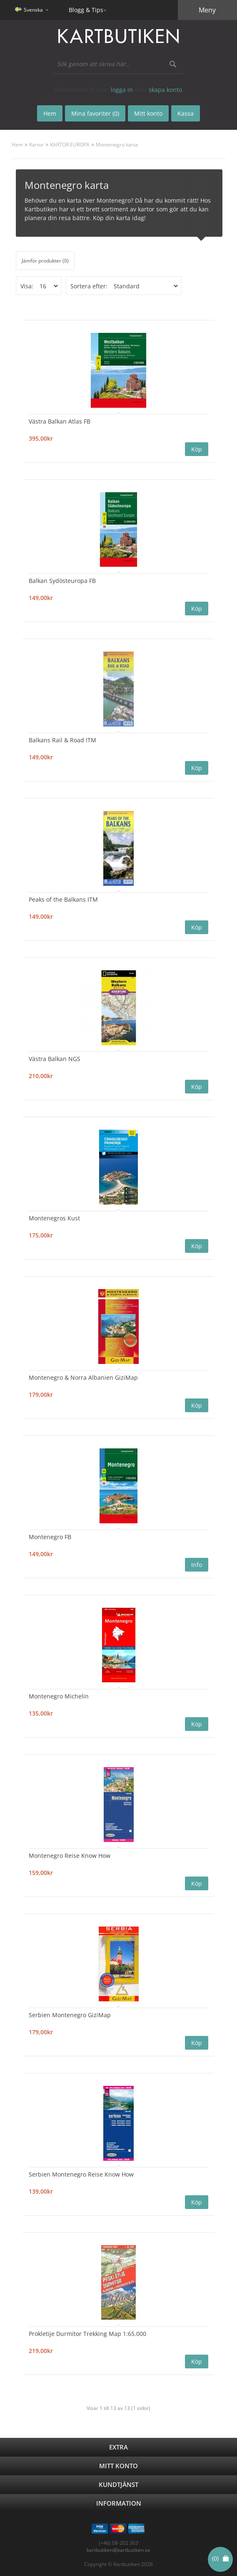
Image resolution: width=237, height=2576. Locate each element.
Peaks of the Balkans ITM (63, 899)
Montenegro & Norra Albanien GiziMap (83, 1377)
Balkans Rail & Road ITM (62, 740)
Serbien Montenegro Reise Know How (81, 2174)
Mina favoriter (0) (95, 113)
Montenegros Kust (54, 1218)
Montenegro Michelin (59, 1696)
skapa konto (165, 90)
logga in (122, 90)
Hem (17, 144)
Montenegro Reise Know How (69, 1855)
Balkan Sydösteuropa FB (62, 581)
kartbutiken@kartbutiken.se (118, 2550)
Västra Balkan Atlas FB (59, 421)
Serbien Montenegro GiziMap (70, 2015)
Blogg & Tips (86, 10)
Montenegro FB (50, 1537)
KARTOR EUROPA (70, 144)
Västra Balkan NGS (54, 1059)
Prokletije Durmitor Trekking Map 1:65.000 (87, 2334)
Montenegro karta (117, 144)
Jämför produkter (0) (45, 260)
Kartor (36, 144)
